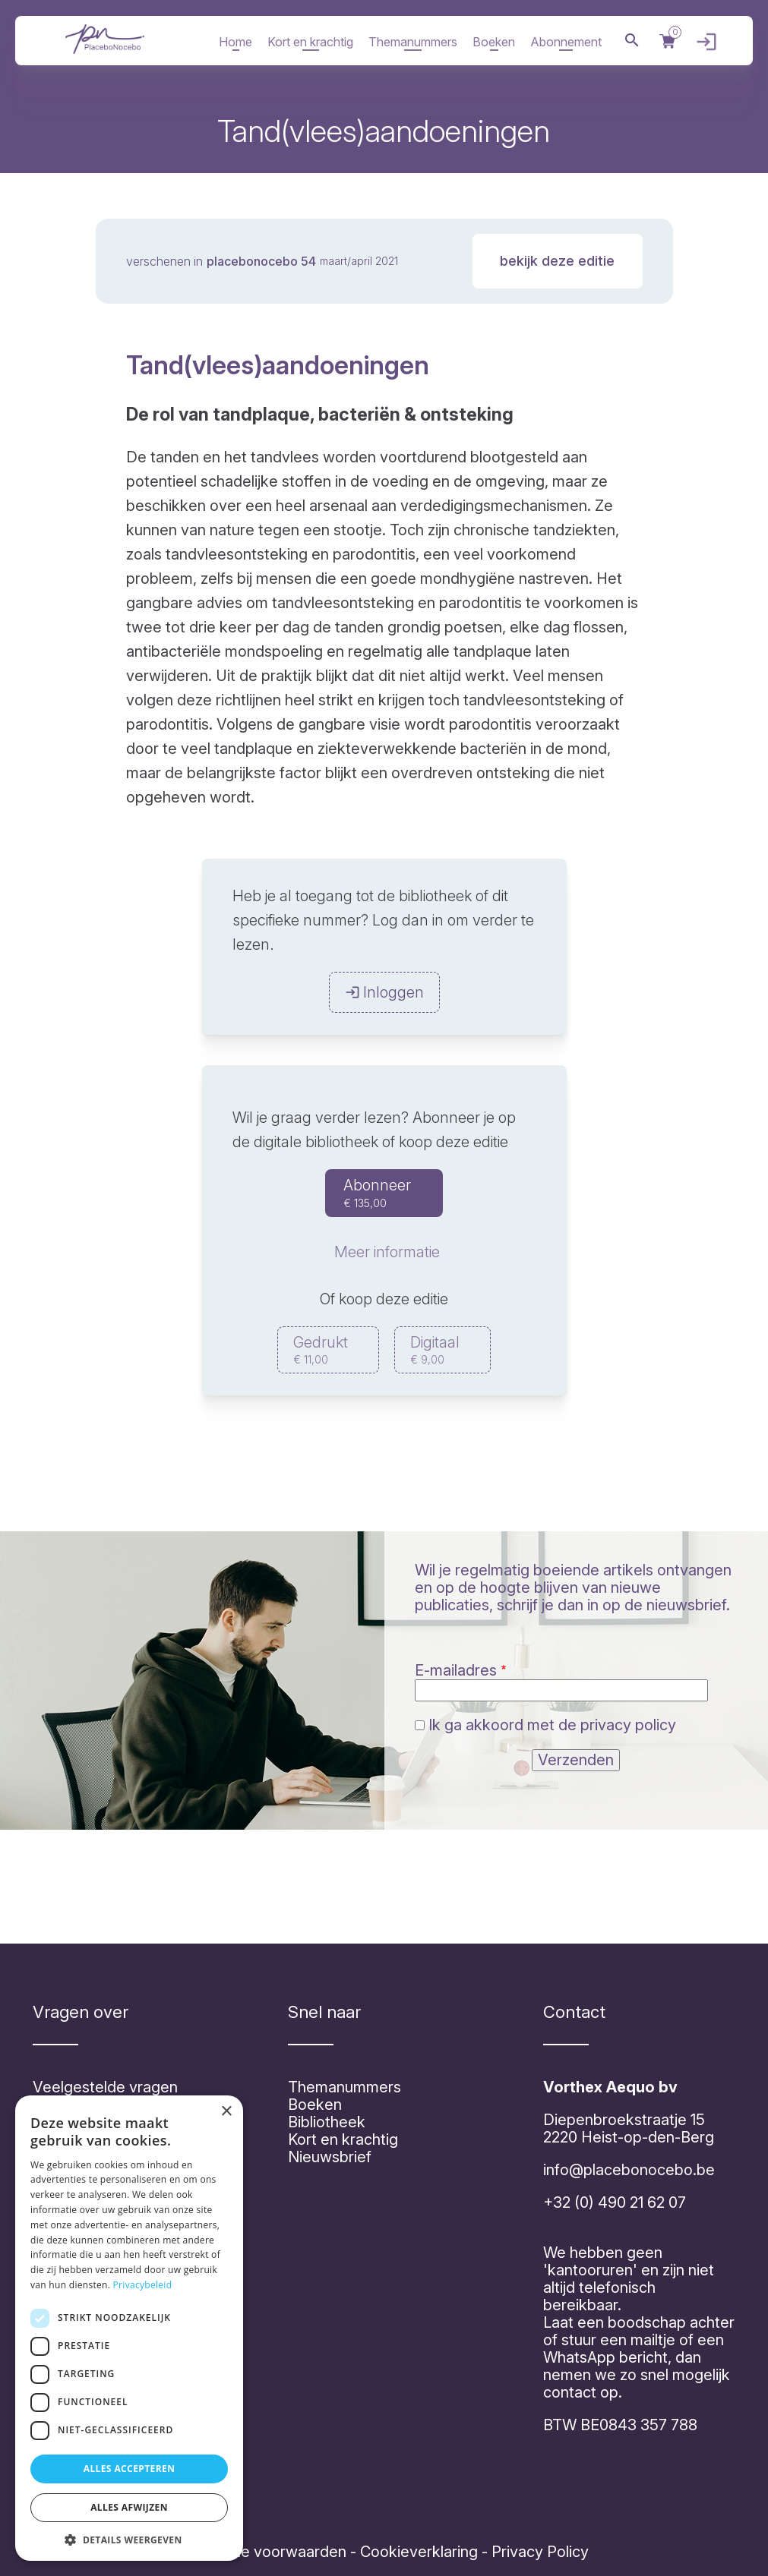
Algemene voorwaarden (262, 2552)
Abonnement (566, 41)
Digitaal (435, 1349)
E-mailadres (456, 1670)
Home (235, 41)
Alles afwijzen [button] (129, 2507)
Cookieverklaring (419, 2552)
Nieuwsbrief (329, 2157)
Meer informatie (387, 1252)
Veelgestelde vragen (105, 2087)
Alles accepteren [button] (129, 2468)
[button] (129, 2539)
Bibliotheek (326, 2122)
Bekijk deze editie (557, 261)
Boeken (493, 41)
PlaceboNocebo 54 (261, 261)
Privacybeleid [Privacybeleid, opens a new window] (142, 2284)
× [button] (226, 2111)
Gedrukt (320, 1349)
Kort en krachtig (310, 41)
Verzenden (576, 1760)
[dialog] (129, 2328)
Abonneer (377, 1192)
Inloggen (702, 42)
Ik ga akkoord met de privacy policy (552, 1725)
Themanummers (412, 41)
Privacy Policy (538, 2552)
